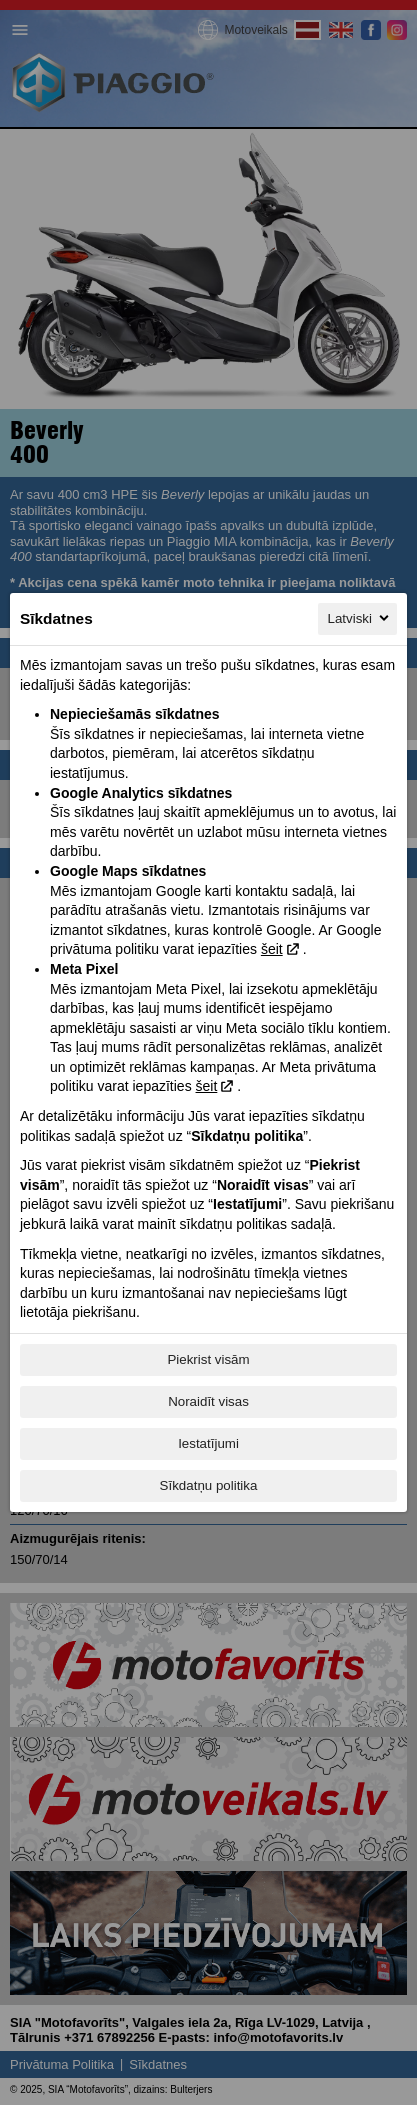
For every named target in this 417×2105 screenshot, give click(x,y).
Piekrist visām (208, 1359)
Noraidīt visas (208, 1401)
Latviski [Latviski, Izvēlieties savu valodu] (360, 618)
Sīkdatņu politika (209, 1485)
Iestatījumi (208, 1443)
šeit (272, 949)
